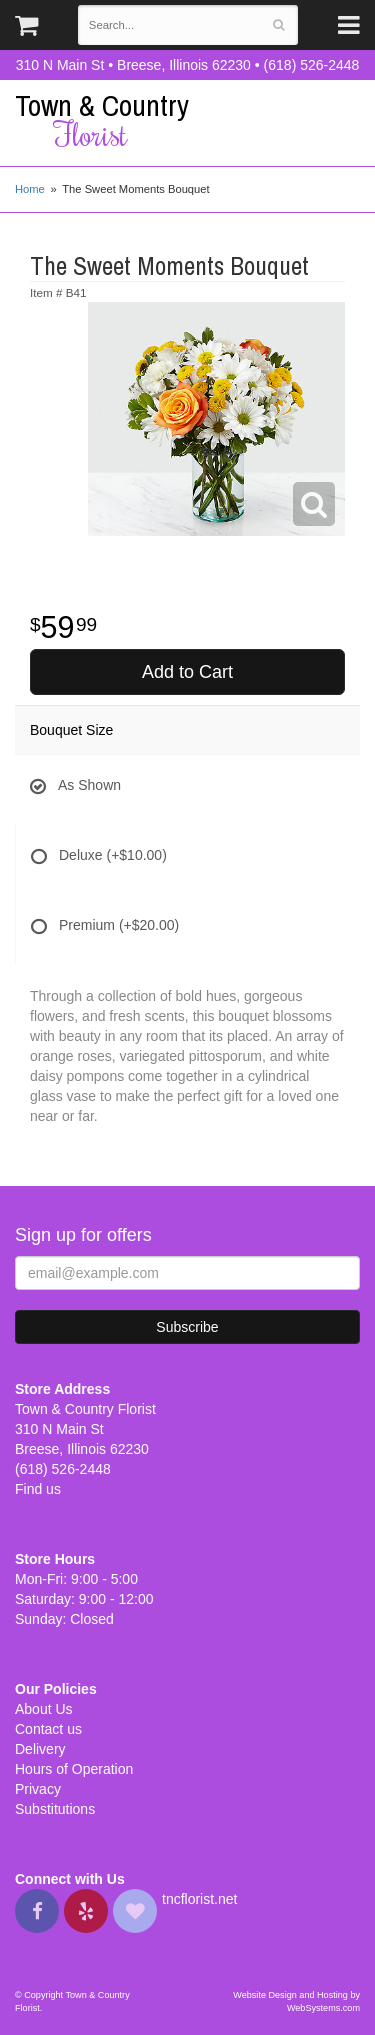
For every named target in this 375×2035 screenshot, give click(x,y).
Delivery (40, 1749)
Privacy (38, 1789)
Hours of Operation (74, 1769)
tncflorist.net (199, 1899)
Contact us (48, 1729)
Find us (38, 1489)
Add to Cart (187, 672)
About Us (44, 1709)
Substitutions (55, 1809)
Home (30, 189)
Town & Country (187, 120)
